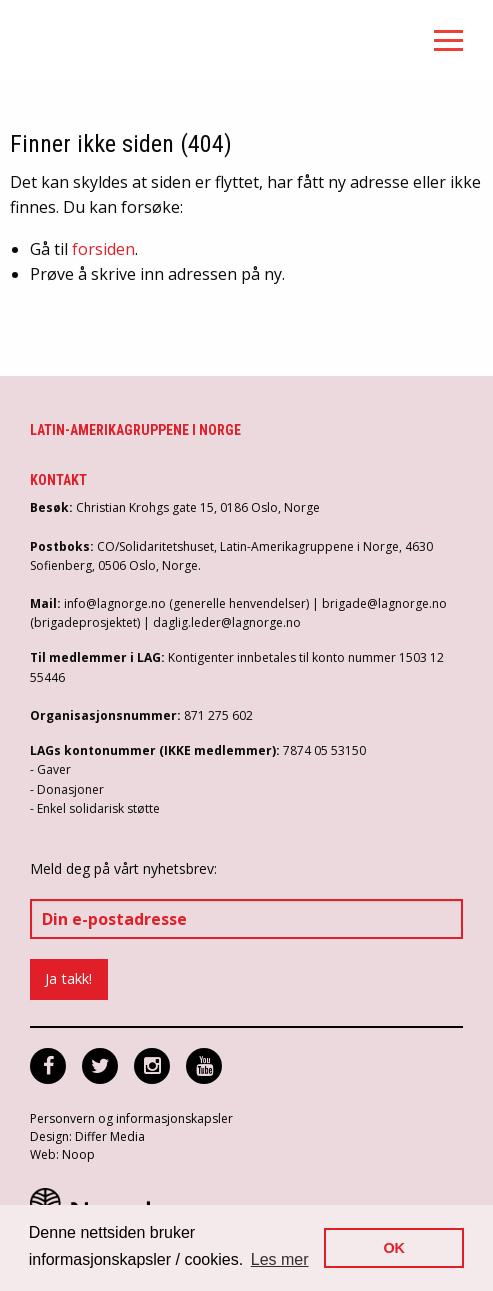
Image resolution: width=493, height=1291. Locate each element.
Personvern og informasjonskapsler (131, 1118)
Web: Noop (62, 1154)
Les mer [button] (280, 1259)
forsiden (103, 249)
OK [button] (394, 1248)
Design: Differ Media (87, 1136)
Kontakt (58, 480)
